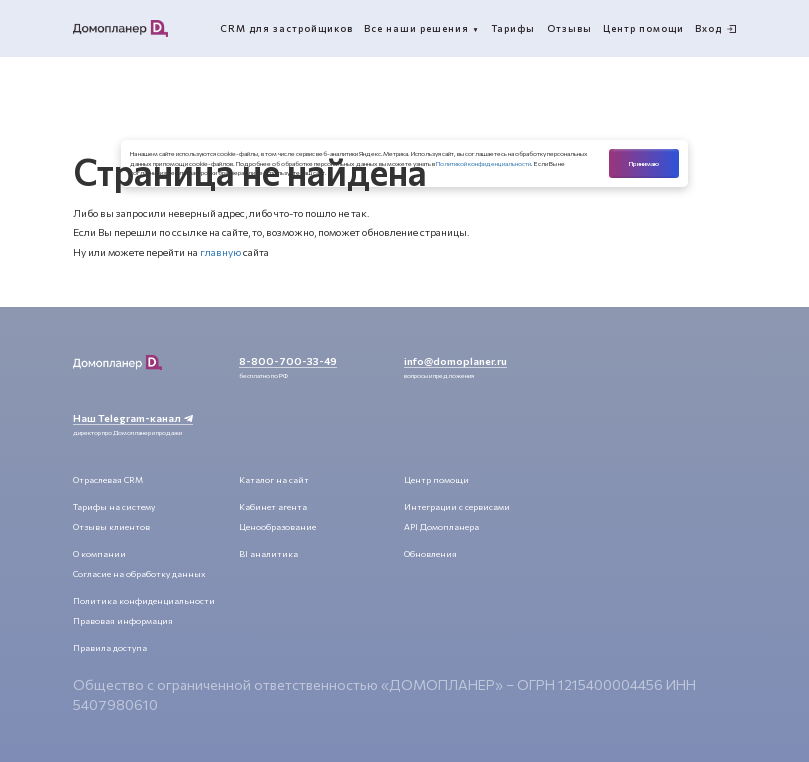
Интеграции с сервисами (457, 506)
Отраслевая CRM (108, 479)
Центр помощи (436, 479)
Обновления (430, 553)
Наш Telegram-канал (132, 417)
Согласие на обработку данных (139, 573)
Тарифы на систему (114, 506)
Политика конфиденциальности (144, 600)
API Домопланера (441, 526)
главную (220, 251)
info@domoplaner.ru (455, 360)
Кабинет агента (273, 506)
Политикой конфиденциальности (483, 163)
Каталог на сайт (274, 479)
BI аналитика (268, 553)
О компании (99, 553)
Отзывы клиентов (111, 526)
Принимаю (644, 163)
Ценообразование (277, 526)
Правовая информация (123, 620)
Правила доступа (110, 647)
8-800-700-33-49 (288, 360)
